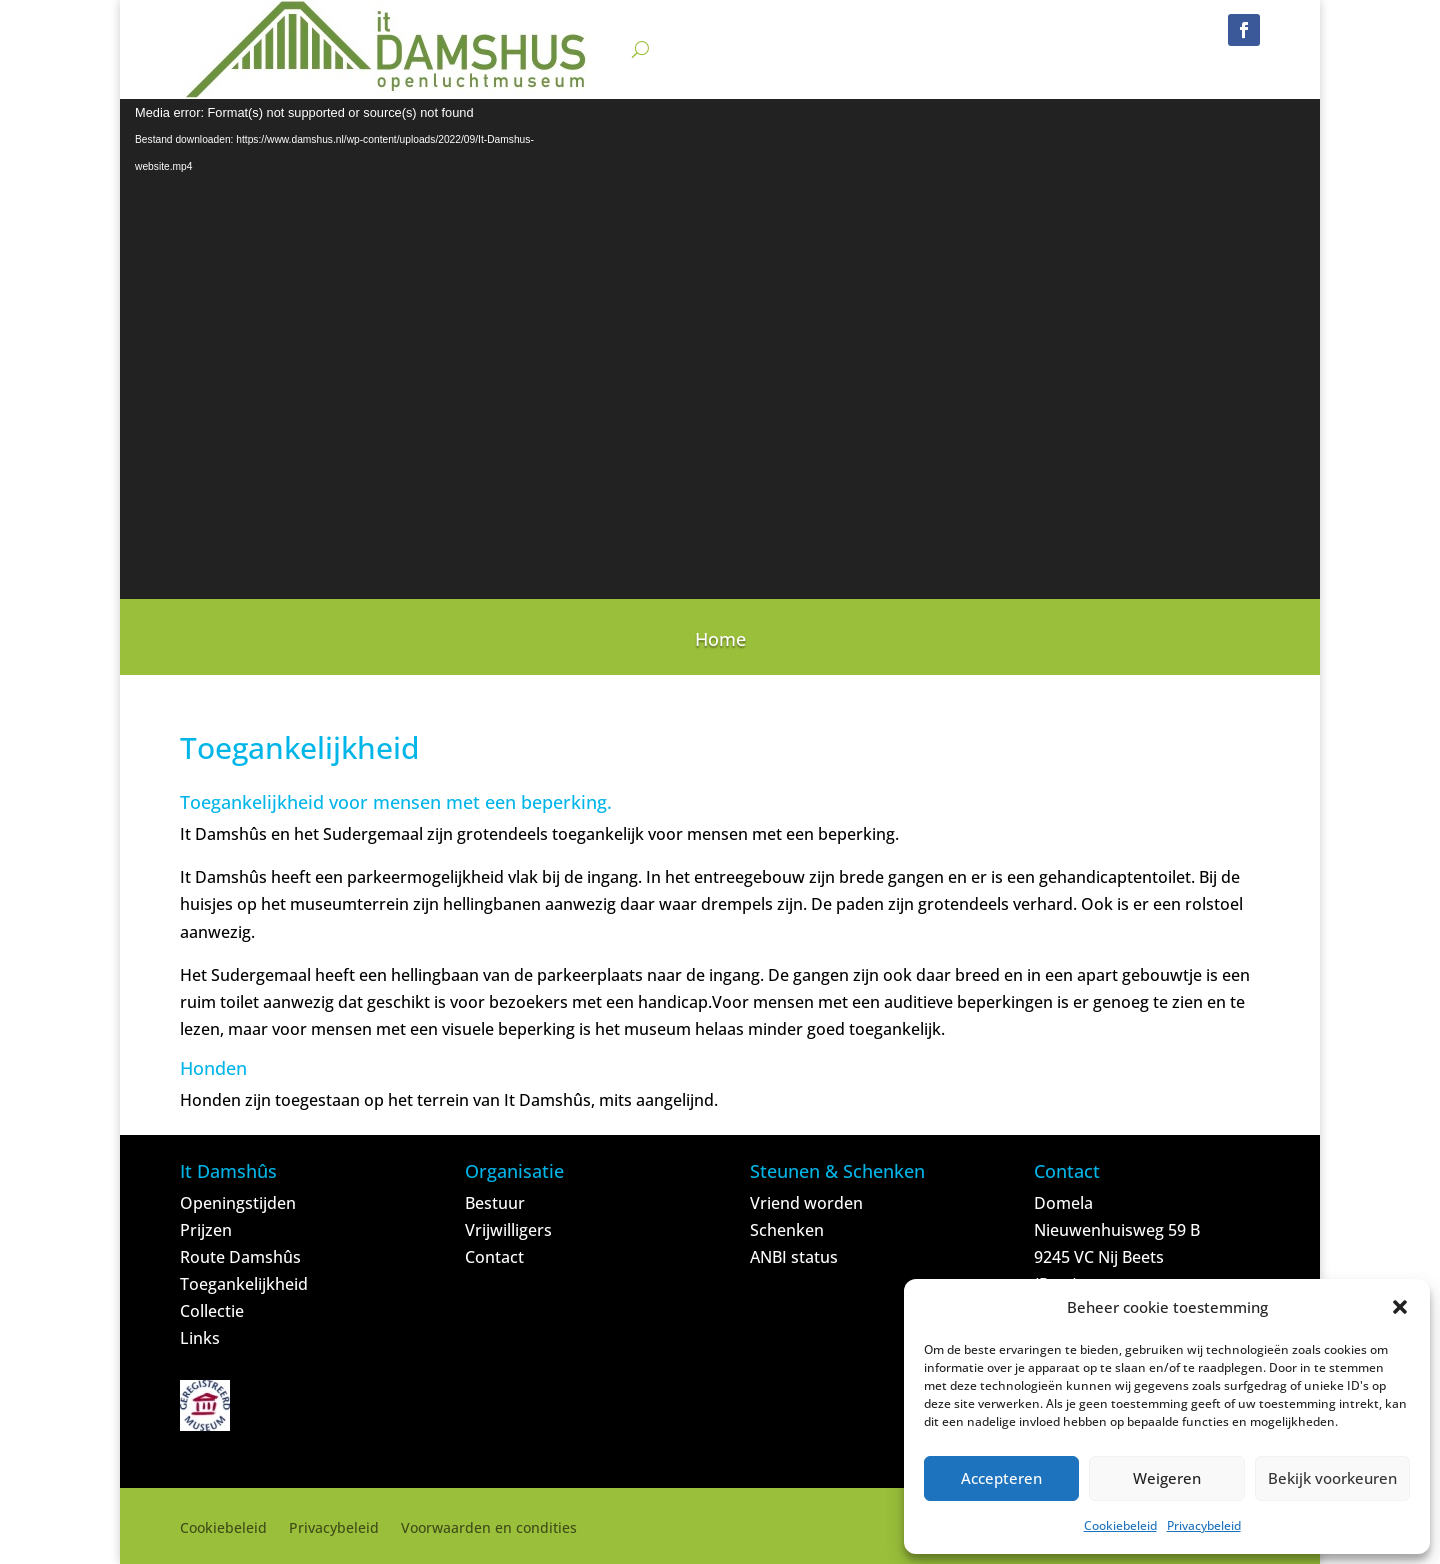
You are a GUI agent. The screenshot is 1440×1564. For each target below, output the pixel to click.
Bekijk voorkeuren (1332, 1478)
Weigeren (1167, 1478)
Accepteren (1001, 1478)
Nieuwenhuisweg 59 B (1117, 1230)
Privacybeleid (1204, 1525)
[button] (1400, 1307)
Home (720, 641)
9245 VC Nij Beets (1099, 1257)
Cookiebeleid (1120, 1525)
